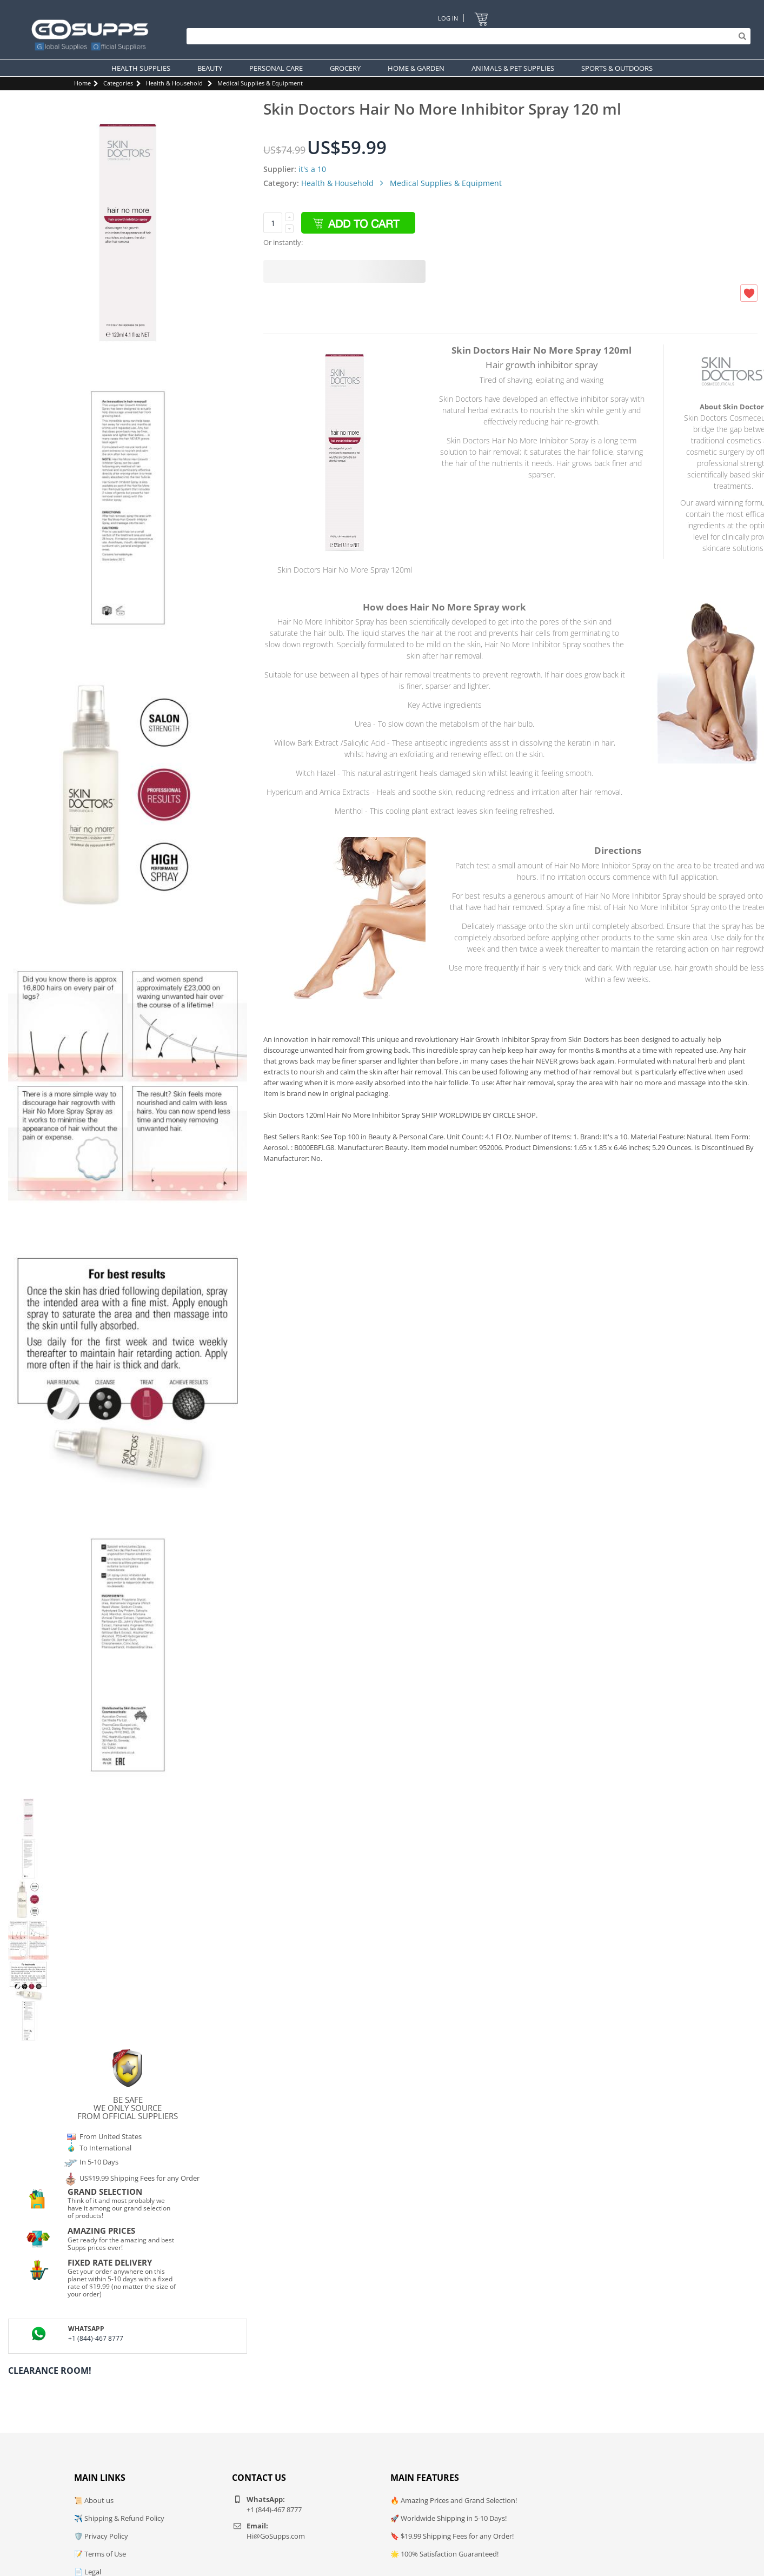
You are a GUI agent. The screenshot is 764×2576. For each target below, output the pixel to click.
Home (82, 83)
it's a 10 (312, 169)
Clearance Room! (49, 2370)
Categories (118, 83)
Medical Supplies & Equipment (260, 83)
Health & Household (174, 83)
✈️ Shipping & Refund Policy (119, 2518)
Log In (448, 18)
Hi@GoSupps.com (276, 2536)
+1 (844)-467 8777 (95, 2338)
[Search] (466, 36)
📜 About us (94, 2500)
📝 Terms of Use (100, 2554)
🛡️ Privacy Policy (101, 2536)
